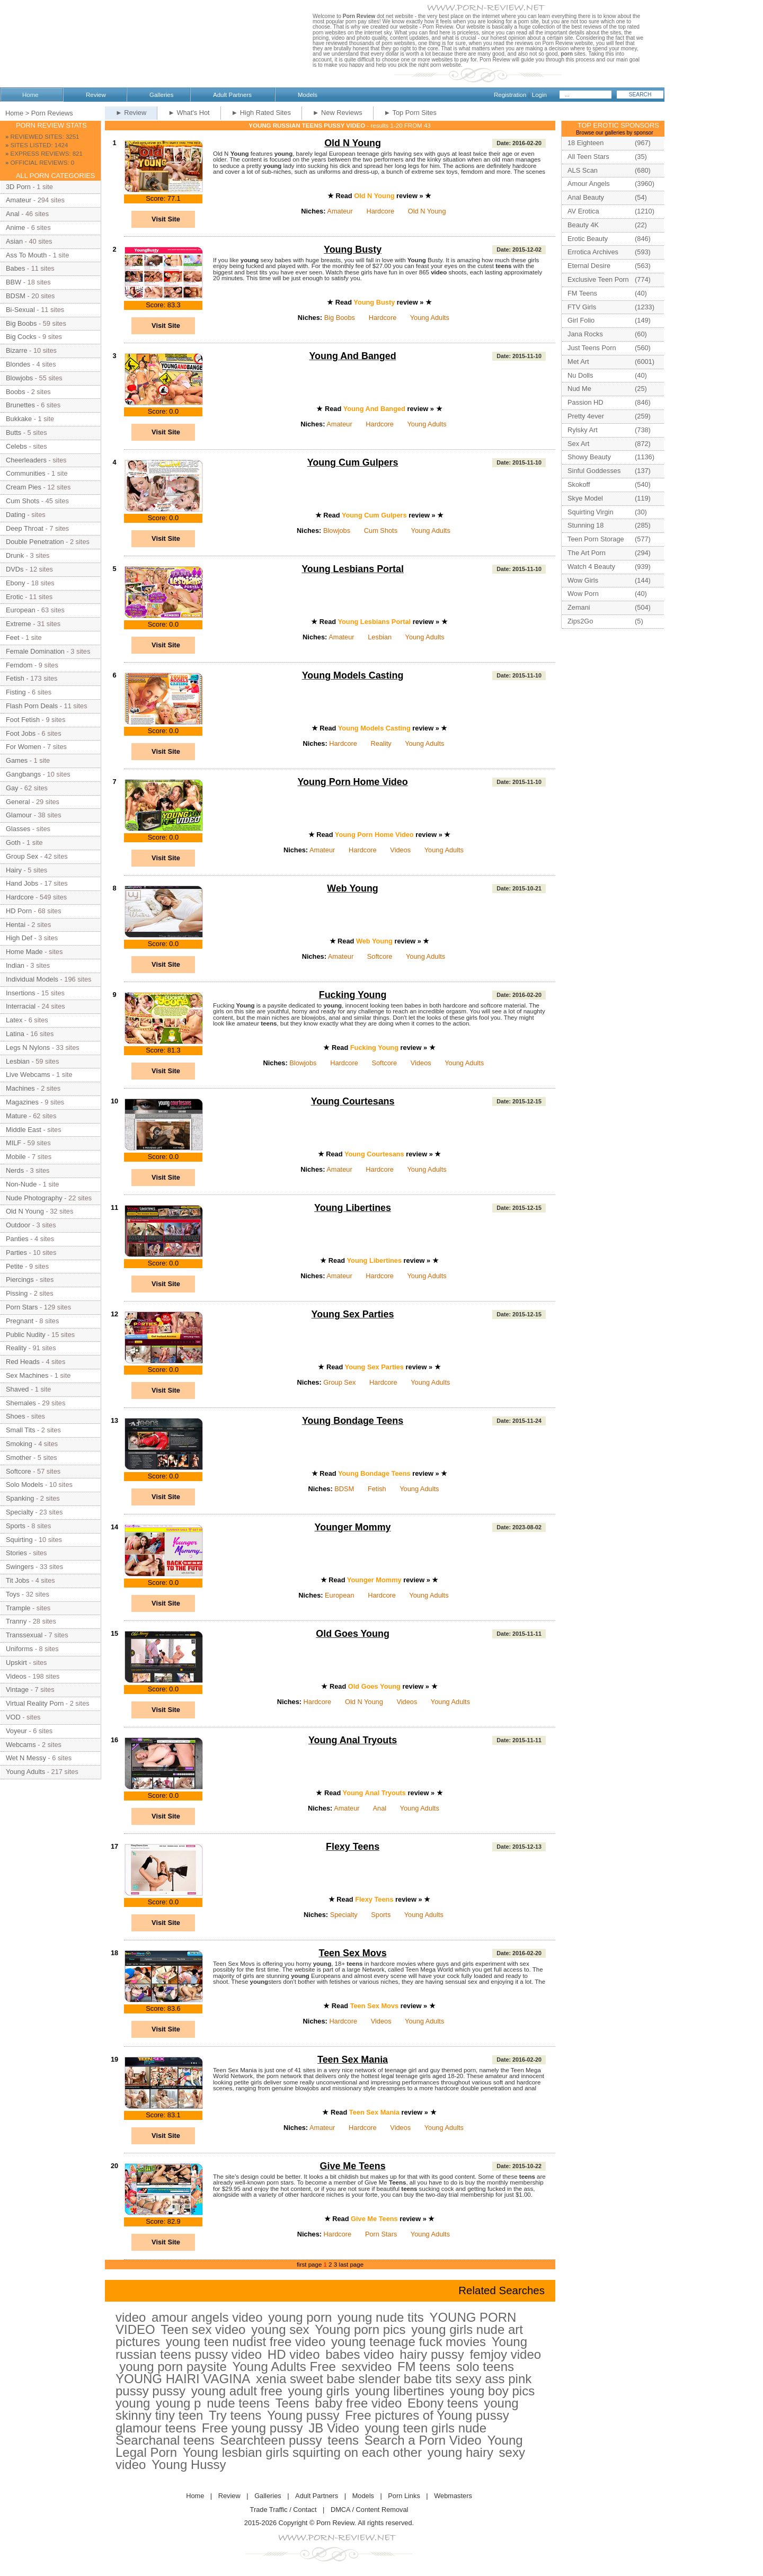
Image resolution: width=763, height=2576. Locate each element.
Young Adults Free (284, 2366)
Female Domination (35, 651)
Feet (13, 637)
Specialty (344, 1915)
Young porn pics (360, 2329)
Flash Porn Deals (32, 706)
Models (307, 95)
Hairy (14, 870)
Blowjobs (336, 530)
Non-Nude (21, 1184)
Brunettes (20, 405)
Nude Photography (34, 1198)
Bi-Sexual (20, 310)
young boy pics (492, 2391)
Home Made (24, 952)
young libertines (399, 2391)
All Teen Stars (588, 157)
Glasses (18, 829)
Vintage (17, 1689)
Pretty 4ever (585, 416)
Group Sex (339, 1382)
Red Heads (23, 1362)
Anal (380, 1808)
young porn (300, 2317)
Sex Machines (27, 1375)
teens (343, 2440)
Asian (14, 241)
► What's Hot (188, 113)
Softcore (380, 956)
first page (309, 2264)
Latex (14, 1020)
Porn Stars (381, 2234)
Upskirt (16, 1662)
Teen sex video (203, 2329)
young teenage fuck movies (408, 2341)
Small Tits (20, 1430)
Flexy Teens (352, 1846)
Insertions (20, 993)
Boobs (15, 392)
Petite (14, 1266)
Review (96, 95)
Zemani (578, 607)
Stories (16, 1553)
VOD (13, 1717)
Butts (13, 432)
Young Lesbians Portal (352, 569)
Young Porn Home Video (352, 782)
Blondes (18, 364)
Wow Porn (583, 594)
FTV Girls (581, 307)
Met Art (578, 362)
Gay (12, 788)
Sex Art (578, 444)
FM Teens (582, 293)
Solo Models (24, 1484)
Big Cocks (21, 337)
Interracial (21, 1006)
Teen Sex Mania (352, 2059)
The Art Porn (586, 553)
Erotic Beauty (587, 239)
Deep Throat (24, 528)
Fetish (377, 1489)
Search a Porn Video (423, 2440)
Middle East (23, 1130)
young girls (319, 2391)
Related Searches (501, 2290)
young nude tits (381, 2317)
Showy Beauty (589, 457)
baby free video (358, 2403)
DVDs (14, 569)
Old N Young (352, 143)
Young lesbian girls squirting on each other (302, 2452)
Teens (292, 2403)
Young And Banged (352, 356)
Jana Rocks (585, 334)
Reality (381, 743)
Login (539, 95)
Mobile (16, 1157)
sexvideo (367, 2366)
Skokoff (578, 484)
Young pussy (303, 2415)
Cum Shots (380, 530)
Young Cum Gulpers (352, 462)
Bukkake (19, 419)
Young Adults (429, 318)
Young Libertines (352, 1207)
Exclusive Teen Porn (598, 279)
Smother (18, 1457)
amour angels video (207, 2317)
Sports (381, 1915)
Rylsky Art (582, 430)
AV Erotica (583, 211)
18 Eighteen (585, 143)
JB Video (333, 2428)
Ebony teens (442, 2403)
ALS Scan (582, 170)
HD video (294, 2354)
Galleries (161, 95)
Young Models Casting (353, 675)
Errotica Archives (592, 252)
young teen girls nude (426, 2428)
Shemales (21, 1403)
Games (17, 760)
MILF (13, 1143)
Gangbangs (23, 774)
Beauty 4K (583, 225)
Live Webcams (28, 1074)
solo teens (485, 2366)
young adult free (236, 2391)
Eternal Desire (588, 266)
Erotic (14, 597)
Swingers (20, 1567)
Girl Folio (581, 320)
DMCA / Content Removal (370, 2509)
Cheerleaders (26, 460)
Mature (16, 1116)
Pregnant (19, 1321)
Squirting (19, 1540)
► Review (131, 113)
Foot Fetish (23, 720)
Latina (15, 1034)
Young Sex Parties (353, 1314)
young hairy (460, 2452)
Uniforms (19, 1649)
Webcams (21, 1745)
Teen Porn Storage (595, 539)
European (339, 1595)
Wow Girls (582, 580)
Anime (15, 227)
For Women (23, 747)
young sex (280, 2329)
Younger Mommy (353, 1527)
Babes (15, 268)
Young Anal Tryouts (352, 1740)
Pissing (17, 1293)
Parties (16, 1252)
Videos (400, 850)
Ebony (15, 583)
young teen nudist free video (246, 2341)
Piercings (20, 1279)
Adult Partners (232, 95)
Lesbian (380, 637)
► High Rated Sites (261, 113)
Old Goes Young (352, 1633)
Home (30, 95)
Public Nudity (26, 1335)
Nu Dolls (580, 375)
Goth (13, 842)
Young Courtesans (353, 1101)
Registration (510, 95)
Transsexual (24, 1635)
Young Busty (353, 249)
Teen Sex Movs (353, 1953)
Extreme (18, 624)
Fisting (16, 692)
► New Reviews (337, 113)
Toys (13, 1594)
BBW (13, 282)
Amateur (339, 211)
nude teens (238, 2403)
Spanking (20, 1498)
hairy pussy (432, 2354)
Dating (15, 515)
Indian (15, 965)
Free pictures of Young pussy (427, 2415)
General (18, 802)
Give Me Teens (353, 2166)
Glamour (19, 815)
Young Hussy (189, 2464)
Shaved (17, 1389)
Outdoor (18, 1225)
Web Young (352, 888)
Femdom (19, 665)
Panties (17, 1239)
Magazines (22, 1102)
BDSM (344, 1489)
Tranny (16, 1621)
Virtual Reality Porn (35, 1703)
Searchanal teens (165, 2440)
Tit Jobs (17, 1580)
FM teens (423, 2366)
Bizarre (17, 350)
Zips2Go (580, 621)
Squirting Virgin (590, 512)
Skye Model (585, 498)
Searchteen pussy (271, 2440)
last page (351, 2264)
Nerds (15, 1170)
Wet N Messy (26, 1758)
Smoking (19, 1444)
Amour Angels (588, 184)
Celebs (16, 446)
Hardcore (380, 211)
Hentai (15, 925)
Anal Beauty (585, 197)
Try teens (235, 2415)
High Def (19, 938)
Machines (20, 1088)
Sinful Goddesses (593, 471)
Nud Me (579, 389)
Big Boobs (339, 318)
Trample (18, 1608)
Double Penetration (35, 542)
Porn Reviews (52, 113)
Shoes (15, 1416)
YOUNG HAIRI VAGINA (183, 2379)
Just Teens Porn (591, 348)
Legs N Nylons (28, 1047)
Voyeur (16, 1731)
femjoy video (505, 2354)
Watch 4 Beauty (591, 567)
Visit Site (166, 219)
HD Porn (19, 911)
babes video (359, 2354)
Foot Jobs (21, 733)
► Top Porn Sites (410, 113)
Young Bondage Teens (352, 1420)
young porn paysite (173, 2366)
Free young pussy (252, 2428)
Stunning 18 (585, 525)
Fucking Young (353, 995)
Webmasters (453, 2496)
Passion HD (585, 402)
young (133, 2403)
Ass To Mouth (26, 255)
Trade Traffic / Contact (283, 2509)
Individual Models (32, 979)
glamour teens (156, 2428)
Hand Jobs (22, 883)
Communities (26, 473)
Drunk (15, 555)
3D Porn (18, 187)
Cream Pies (23, 487)
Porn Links (404, 2496)
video (131, 2317)
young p (178, 2403)
